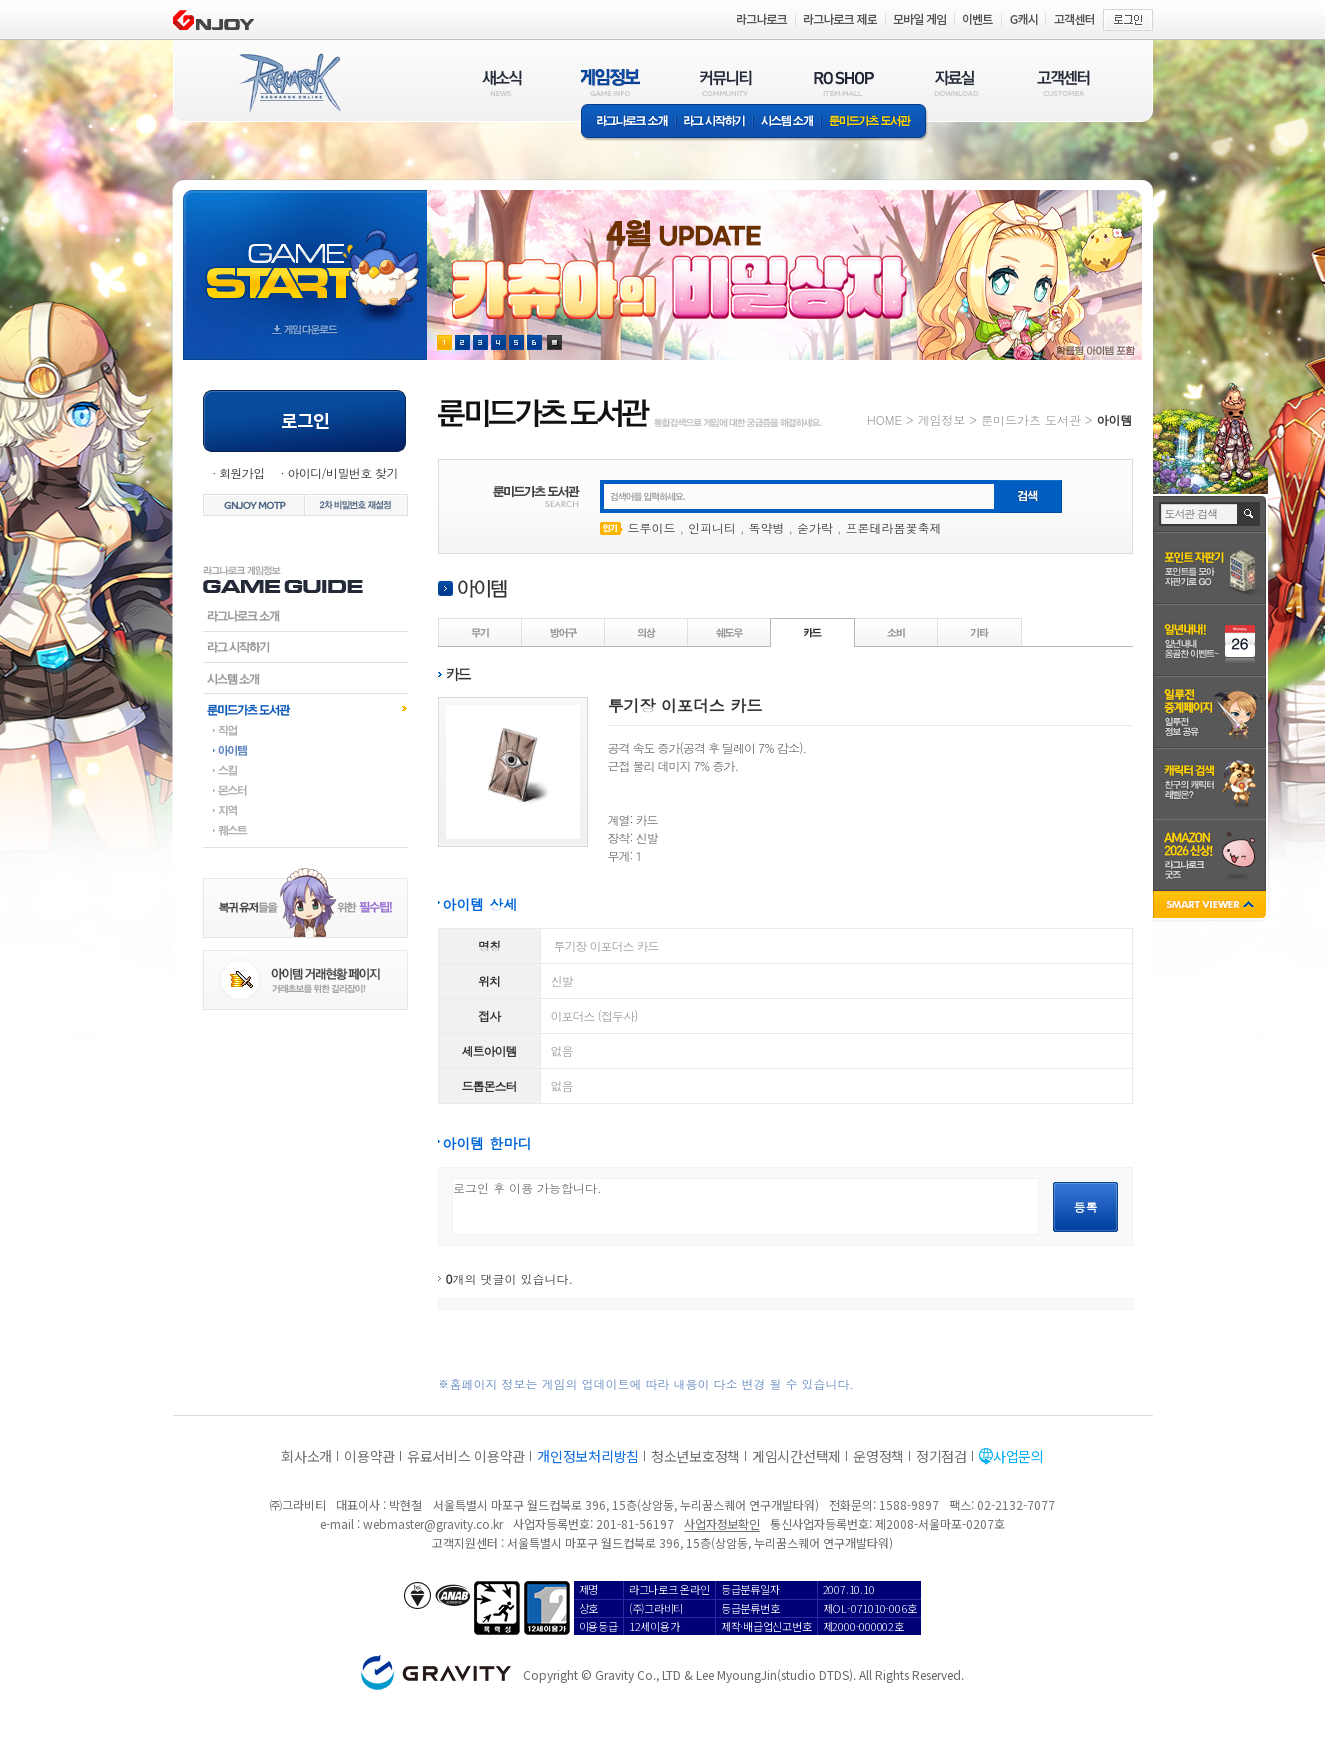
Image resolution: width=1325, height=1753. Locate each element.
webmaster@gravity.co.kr (433, 1523)
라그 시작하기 (714, 122)
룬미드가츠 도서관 (874, 122)
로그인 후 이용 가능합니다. (745, 1206)
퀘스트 (305, 830)
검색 (1249, 514)
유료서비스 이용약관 (466, 1456)
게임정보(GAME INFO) (610, 82)
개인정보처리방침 (588, 1456)
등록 (1086, 1206)
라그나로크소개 (628, 122)
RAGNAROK (289, 83)
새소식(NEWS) (502, 82)
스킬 (305, 770)
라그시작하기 (305, 647)
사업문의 (1018, 1456)
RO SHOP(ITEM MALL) (844, 82)
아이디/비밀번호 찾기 (342, 472)
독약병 (767, 527)
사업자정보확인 (721, 1523)
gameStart (305, 256)
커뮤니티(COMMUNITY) (726, 82)
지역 (305, 810)
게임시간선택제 (796, 1456)
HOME (884, 419)
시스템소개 (787, 122)
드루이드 (652, 527)
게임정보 (941, 419)
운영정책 (878, 1456)
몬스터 (305, 790)
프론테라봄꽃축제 (894, 527)
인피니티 (712, 527)
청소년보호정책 (695, 1456)
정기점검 (941, 1456)
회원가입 (242, 472)
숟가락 (815, 527)
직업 (305, 730)
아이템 (305, 750)
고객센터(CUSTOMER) (1063, 82)
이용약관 (369, 1456)
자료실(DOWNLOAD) (955, 82)
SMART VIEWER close (1211, 906)
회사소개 (306, 1456)
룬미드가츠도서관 (305, 709)
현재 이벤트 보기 (554, 342)
